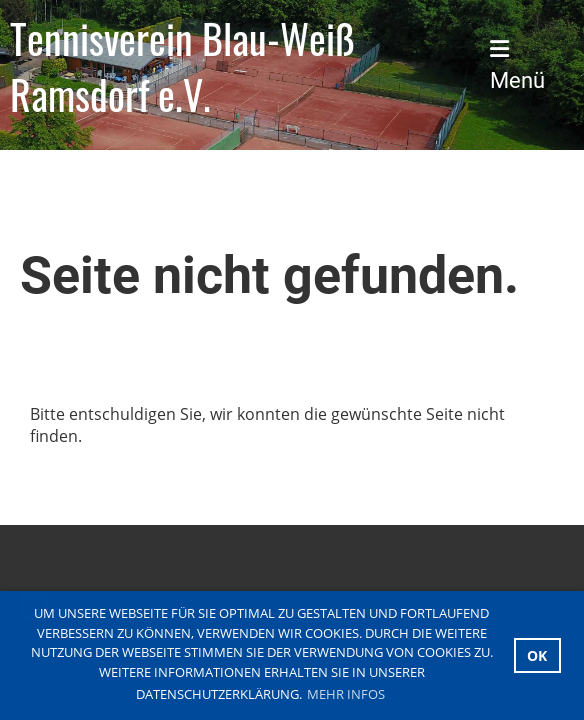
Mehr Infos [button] (346, 694)
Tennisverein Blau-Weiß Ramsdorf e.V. (183, 66)
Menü (517, 65)
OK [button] (537, 655)
